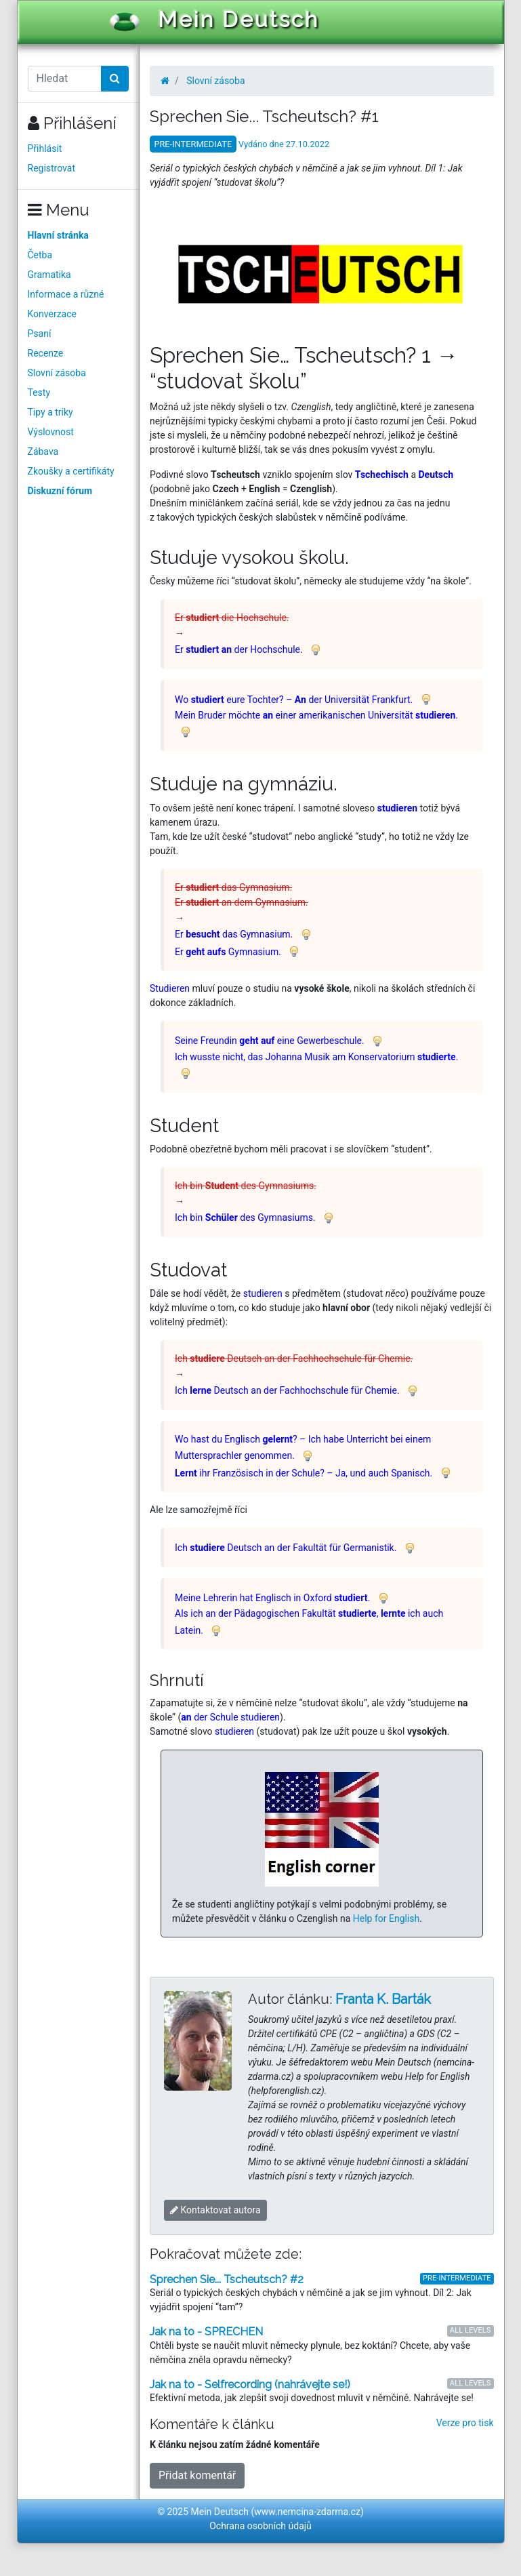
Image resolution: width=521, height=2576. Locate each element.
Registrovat (52, 168)
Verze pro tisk (465, 2422)
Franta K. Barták (383, 1999)
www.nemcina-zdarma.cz (307, 2511)
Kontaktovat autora (215, 2210)
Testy (39, 392)
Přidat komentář (197, 2475)
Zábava (43, 451)
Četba (40, 254)
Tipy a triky (50, 412)
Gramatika (49, 274)
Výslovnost (51, 431)
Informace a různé (66, 294)
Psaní (39, 333)
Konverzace (52, 313)
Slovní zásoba (57, 372)
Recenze (46, 353)
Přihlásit (45, 148)
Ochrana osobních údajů (260, 2525)
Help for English (386, 1918)
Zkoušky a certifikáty (71, 471)
